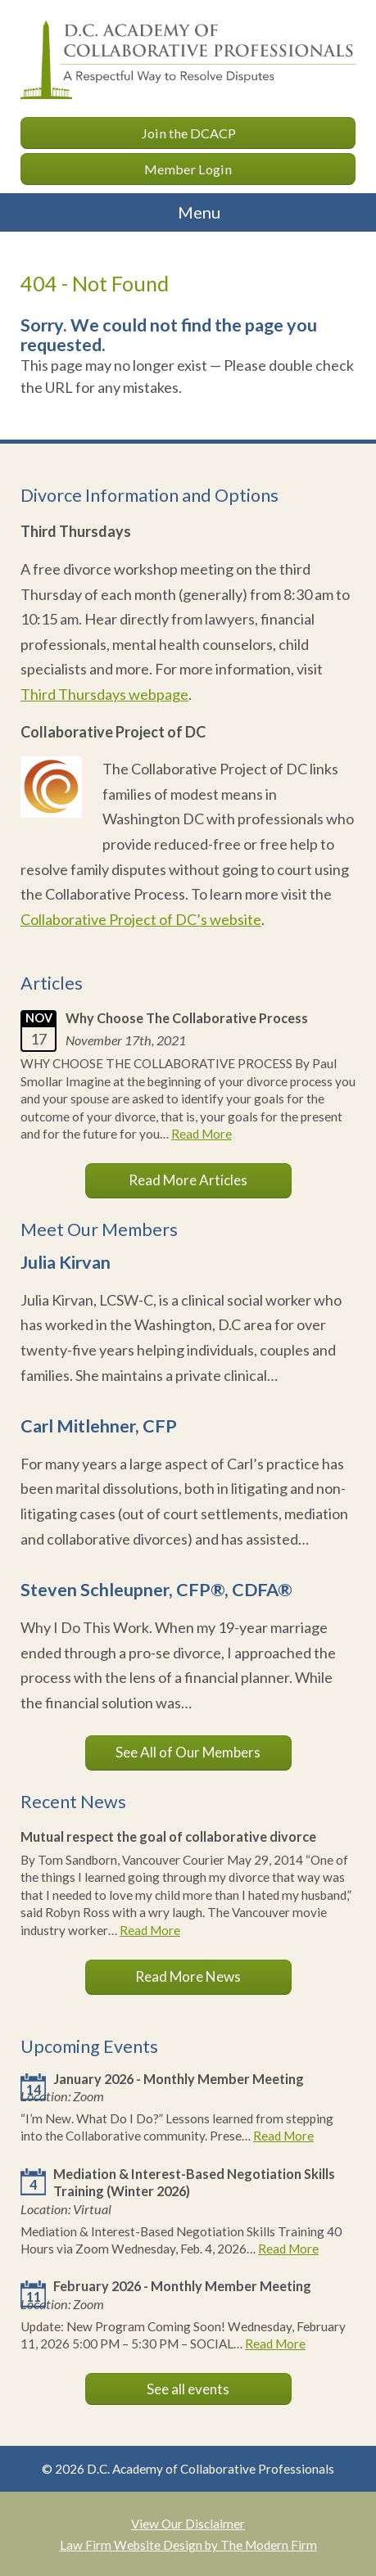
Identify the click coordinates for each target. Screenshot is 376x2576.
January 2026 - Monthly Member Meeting (178, 2079)
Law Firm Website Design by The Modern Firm (188, 2545)
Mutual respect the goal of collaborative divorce (168, 1836)
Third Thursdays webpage (104, 694)
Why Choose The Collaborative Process (187, 1018)
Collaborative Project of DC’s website (140, 919)
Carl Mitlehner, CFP (98, 1426)
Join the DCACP (188, 133)
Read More (201, 1133)
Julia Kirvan (65, 1262)
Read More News (188, 1976)
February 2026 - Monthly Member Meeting (182, 2286)
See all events (188, 2389)
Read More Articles (188, 1180)
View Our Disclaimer (188, 2523)
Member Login (188, 169)
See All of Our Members (188, 1752)
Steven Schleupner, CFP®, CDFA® (156, 1589)
